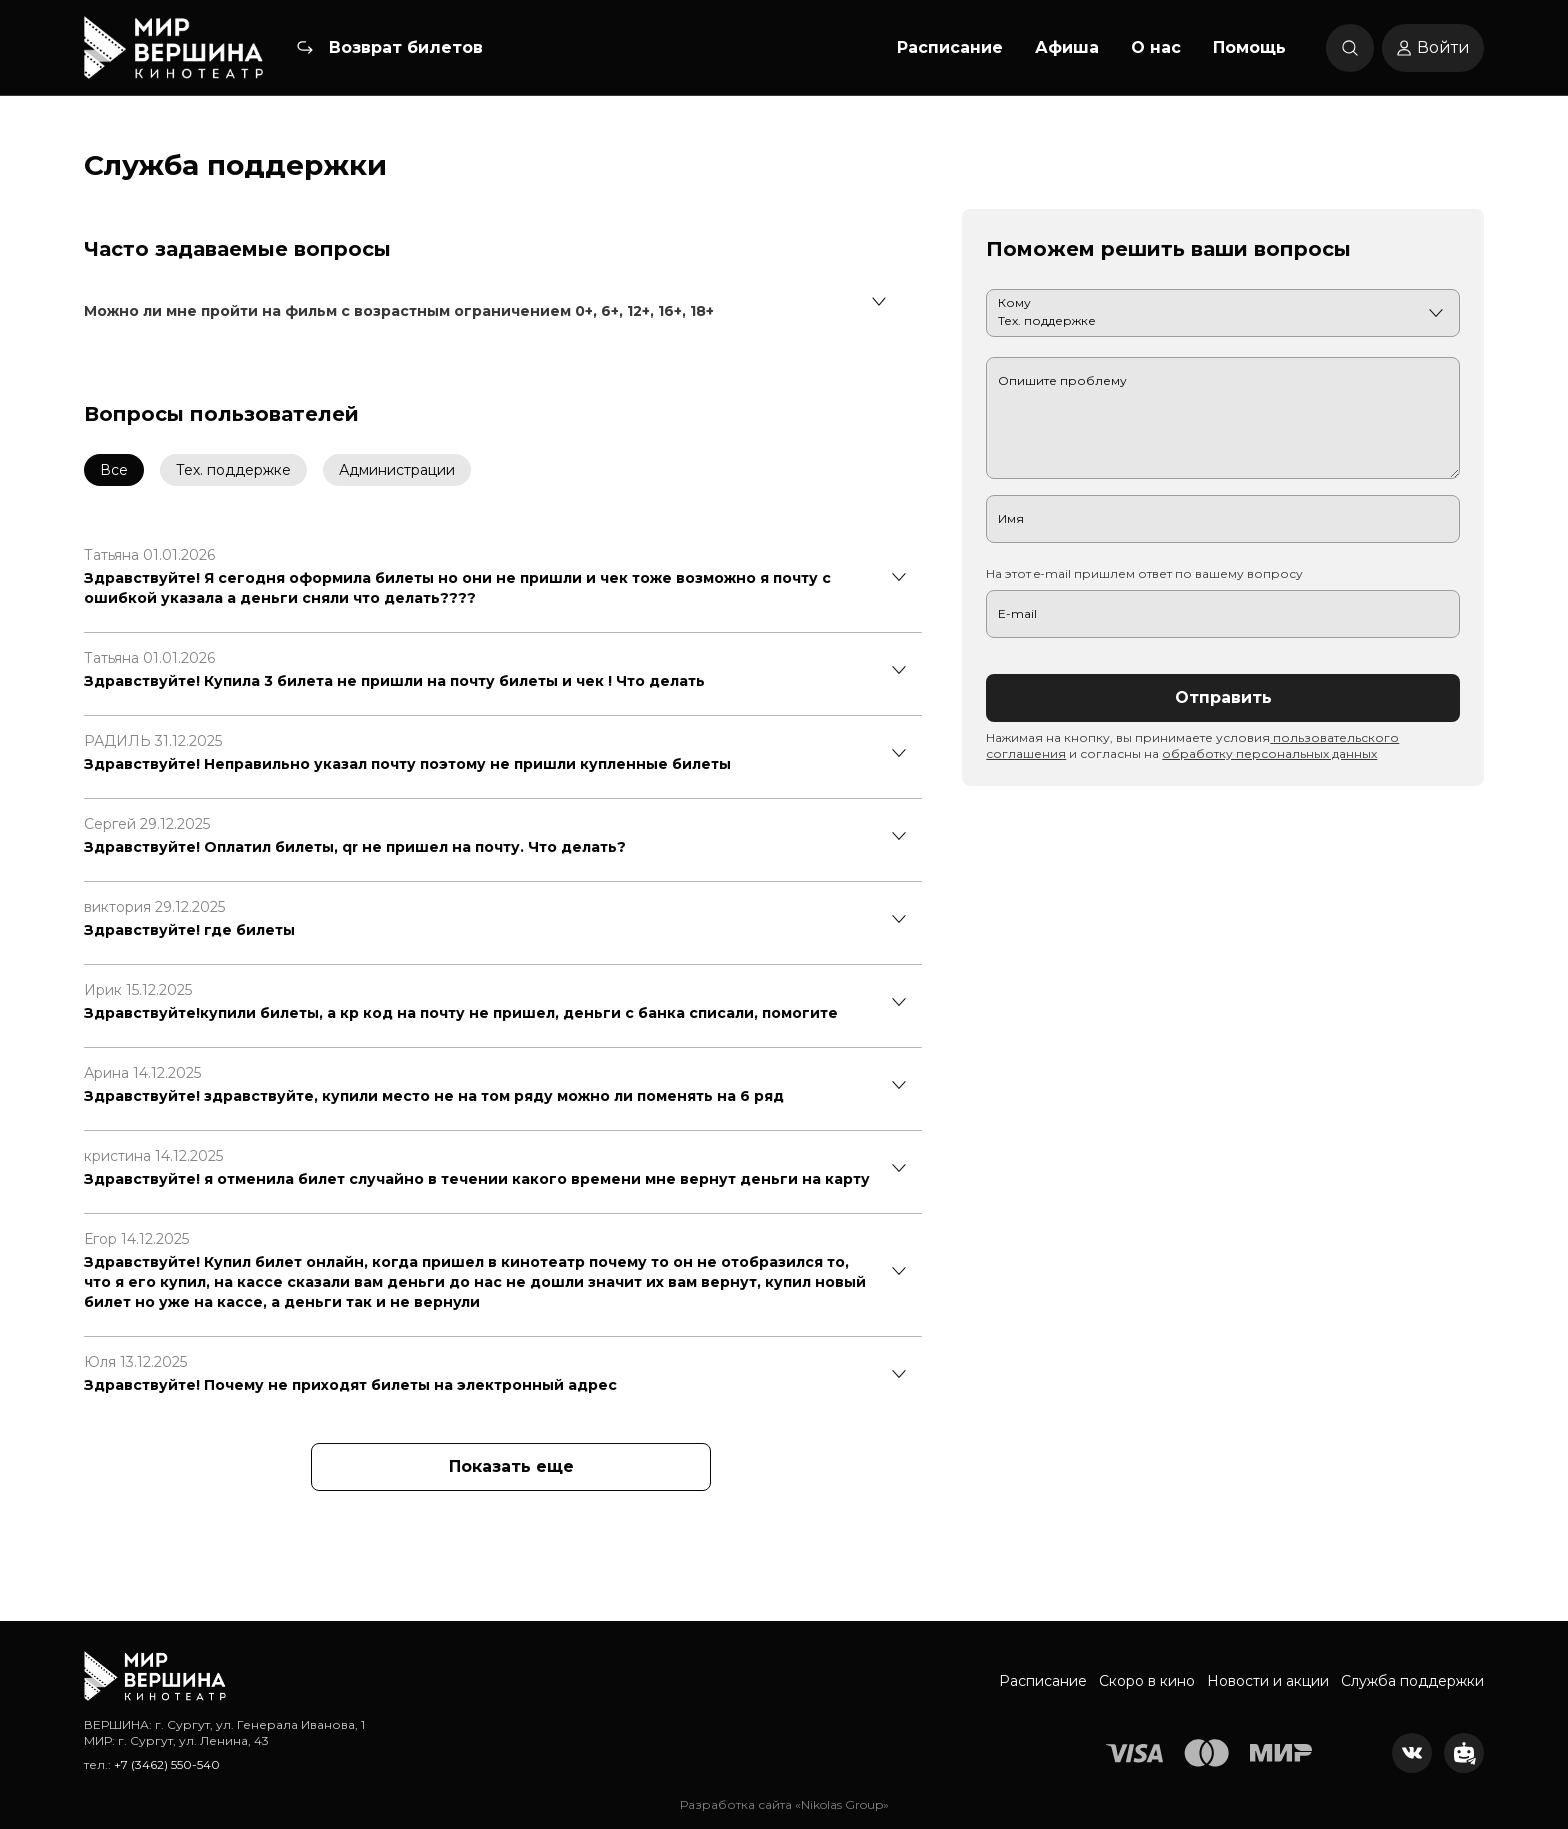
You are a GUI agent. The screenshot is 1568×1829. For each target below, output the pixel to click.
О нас (1156, 47)
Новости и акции (1268, 1681)
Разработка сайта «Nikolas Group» (784, 1804)
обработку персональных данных (1269, 753)
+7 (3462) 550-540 (167, 1764)
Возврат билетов (406, 47)
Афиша (1067, 47)
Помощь (1249, 47)
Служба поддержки (1412, 1681)
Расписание (950, 47)
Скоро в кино (1147, 1681)
